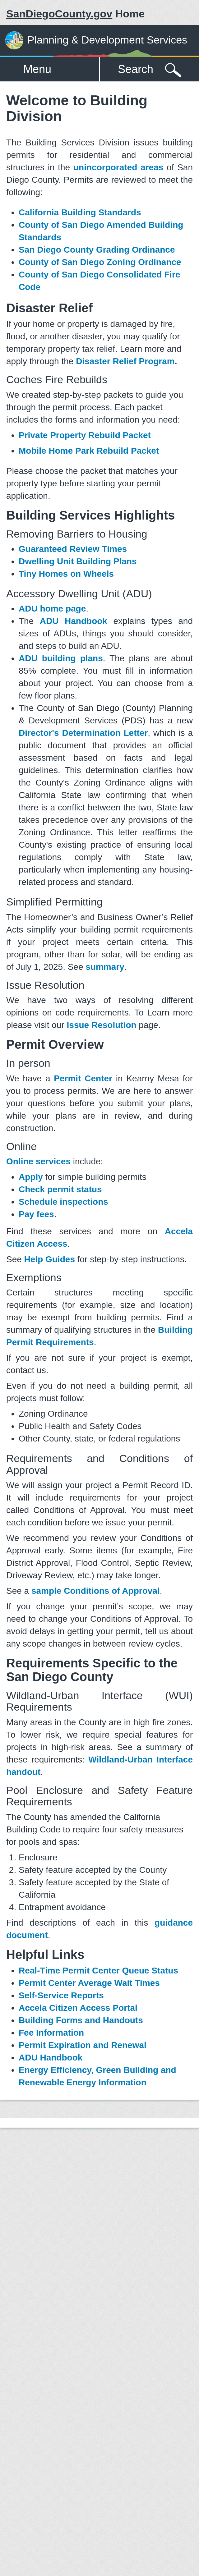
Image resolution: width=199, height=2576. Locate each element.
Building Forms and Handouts (81, 2020)
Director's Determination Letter (83, 733)
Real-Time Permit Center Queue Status (98, 1970)
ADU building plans (61, 658)
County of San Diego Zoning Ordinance (100, 262)
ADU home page (52, 608)
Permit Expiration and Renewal (82, 2045)
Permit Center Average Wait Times (89, 1983)
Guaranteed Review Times (73, 549)
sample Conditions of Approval (95, 1591)
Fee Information (51, 2032)
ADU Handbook (73, 621)
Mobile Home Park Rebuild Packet (89, 451)
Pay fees (36, 1214)
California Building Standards (80, 212)
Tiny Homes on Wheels (66, 574)
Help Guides (49, 1259)
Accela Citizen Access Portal (78, 2008)
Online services (38, 1161)
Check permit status (60, 1189)
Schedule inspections (63, 1202)
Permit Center (83, 1078)
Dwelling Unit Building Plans (78, 561)
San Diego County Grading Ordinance (97, 249)
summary (105, 967)
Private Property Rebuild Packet (85, 435)
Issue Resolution (102, 1025)
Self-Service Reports (61, 1995)
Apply (31, 1177)
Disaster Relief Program (125, 361)
